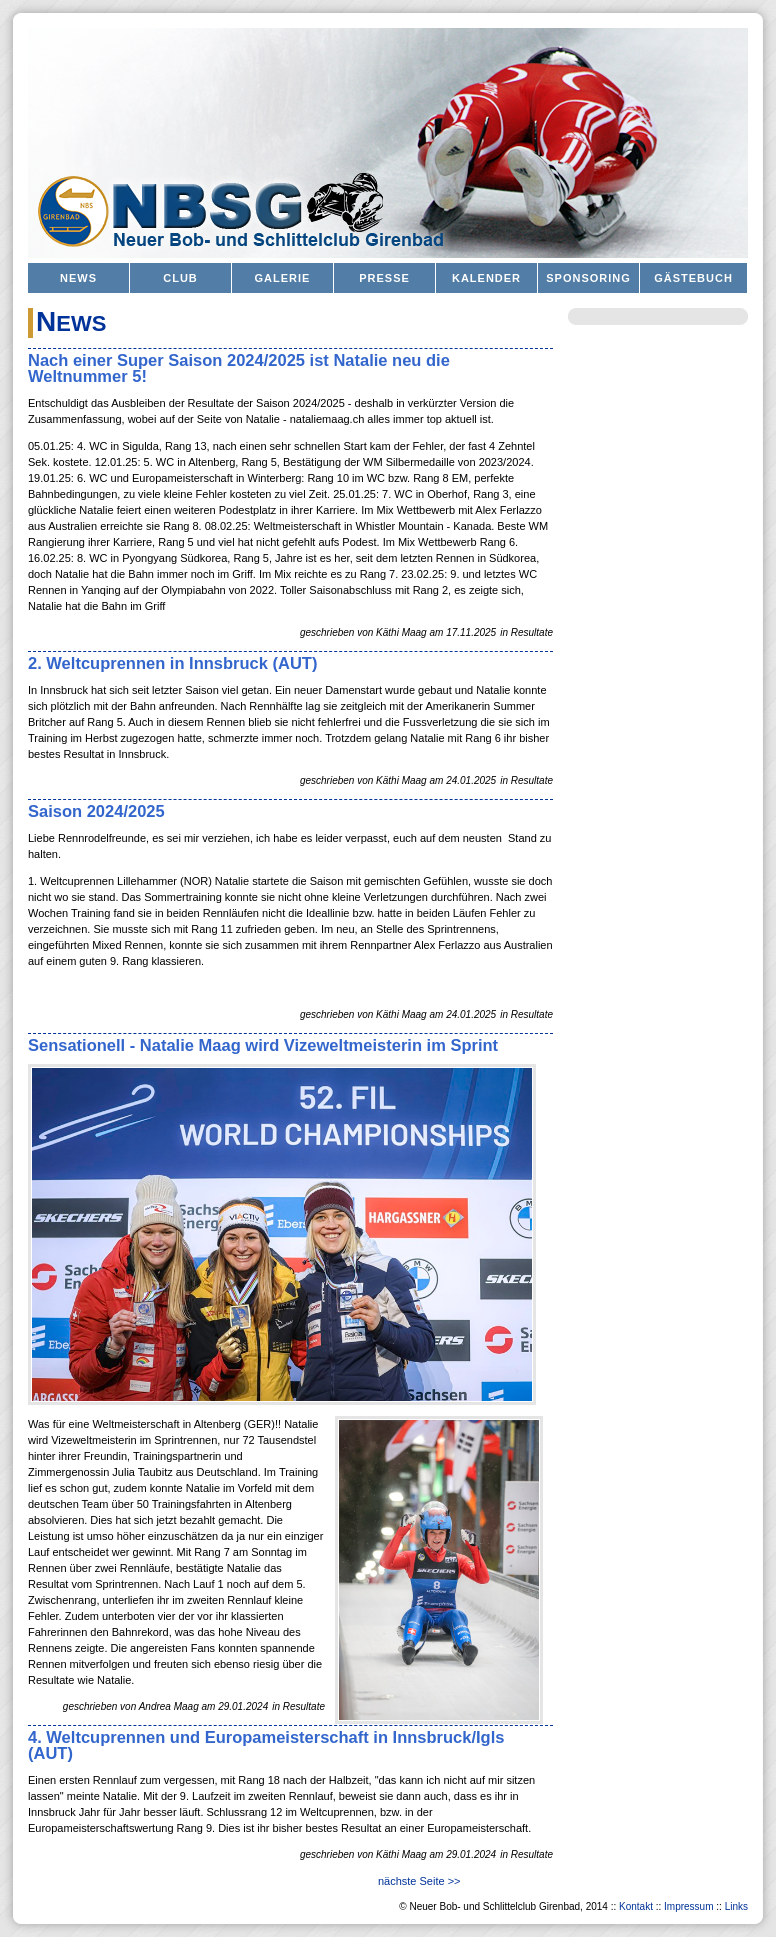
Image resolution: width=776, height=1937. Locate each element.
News (78, 278)
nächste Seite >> (419, 1881)
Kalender (486, 278)
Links (736, 1906)
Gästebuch (693, 278)
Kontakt (636, 1906)
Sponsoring (588, 278)
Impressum (688, 1906)
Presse (384, 278)
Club (180, 278)
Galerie (283, 278)
